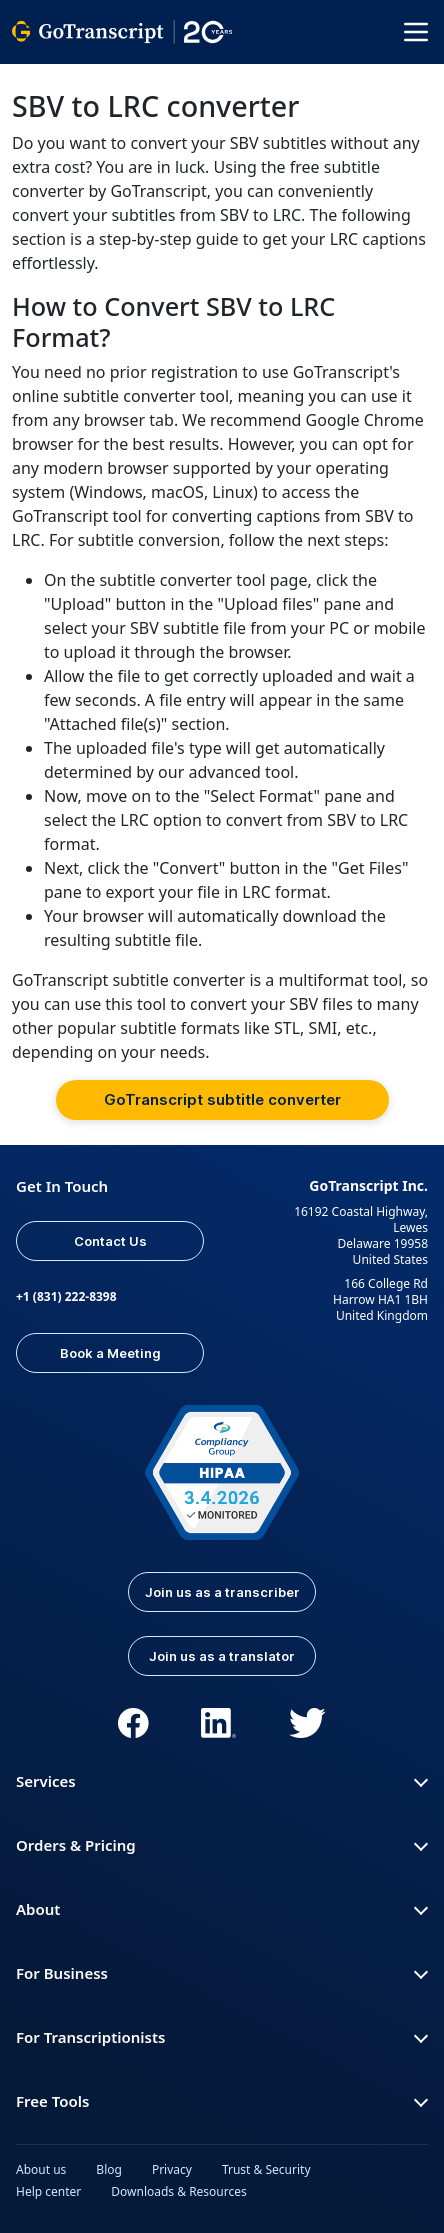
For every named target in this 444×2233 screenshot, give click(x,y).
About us (41, 2169)
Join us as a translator (222, 1656)
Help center (48, 2191)
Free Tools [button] (222, 2101)
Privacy (172, 2169)
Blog (109, 2169)
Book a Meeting (110, 1353)
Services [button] (222, 1781)
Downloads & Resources (179, 2191)
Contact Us (110, 1241)
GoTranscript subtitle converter (222, 1099)
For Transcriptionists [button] (222, 2037)
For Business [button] (222, 1973)
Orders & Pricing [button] (222, 1845)
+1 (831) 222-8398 (66, 1296)
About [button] (222, 1909)
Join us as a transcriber (222, 1592)
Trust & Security (266, 2169)
